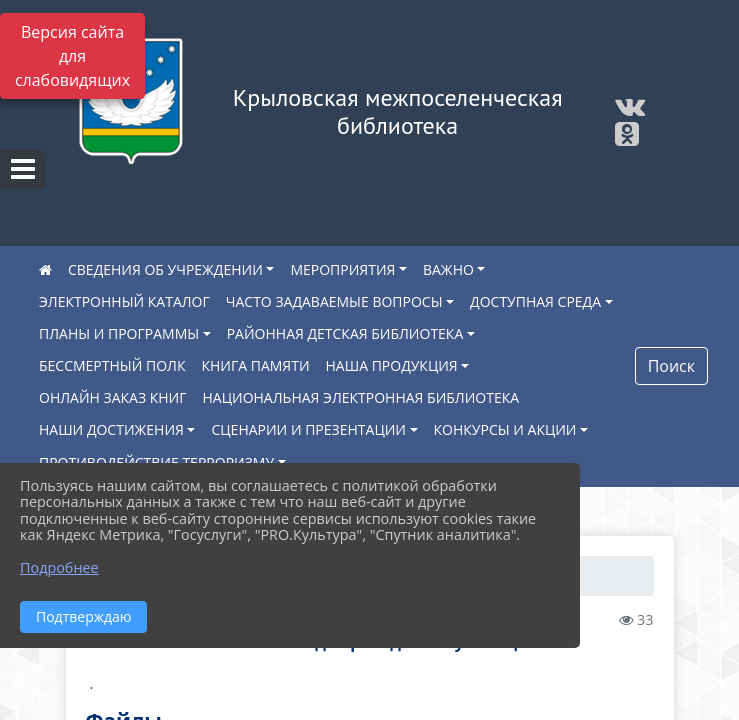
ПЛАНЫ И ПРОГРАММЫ (119, 333)
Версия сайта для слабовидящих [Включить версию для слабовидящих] (72, 56)
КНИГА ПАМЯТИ (255, 365)
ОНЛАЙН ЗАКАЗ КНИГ (113, 397)
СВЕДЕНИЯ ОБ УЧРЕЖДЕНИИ (165, 269)
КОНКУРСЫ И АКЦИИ (505, 429)
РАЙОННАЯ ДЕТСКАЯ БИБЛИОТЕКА (345, 333)
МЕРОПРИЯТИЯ (342, 269)
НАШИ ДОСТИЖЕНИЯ (111, 429)
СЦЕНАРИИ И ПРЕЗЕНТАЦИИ (308, 429)
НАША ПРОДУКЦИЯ (392, 365)
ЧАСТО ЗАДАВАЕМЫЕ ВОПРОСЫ (334, 301)
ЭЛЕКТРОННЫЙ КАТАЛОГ (124, 301)
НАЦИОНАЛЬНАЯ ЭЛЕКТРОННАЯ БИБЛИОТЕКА (361, 397)
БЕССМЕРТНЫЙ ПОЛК (112, 365)
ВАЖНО (448, 269)
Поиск (671, 366)
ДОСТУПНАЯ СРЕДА (535, 301)
